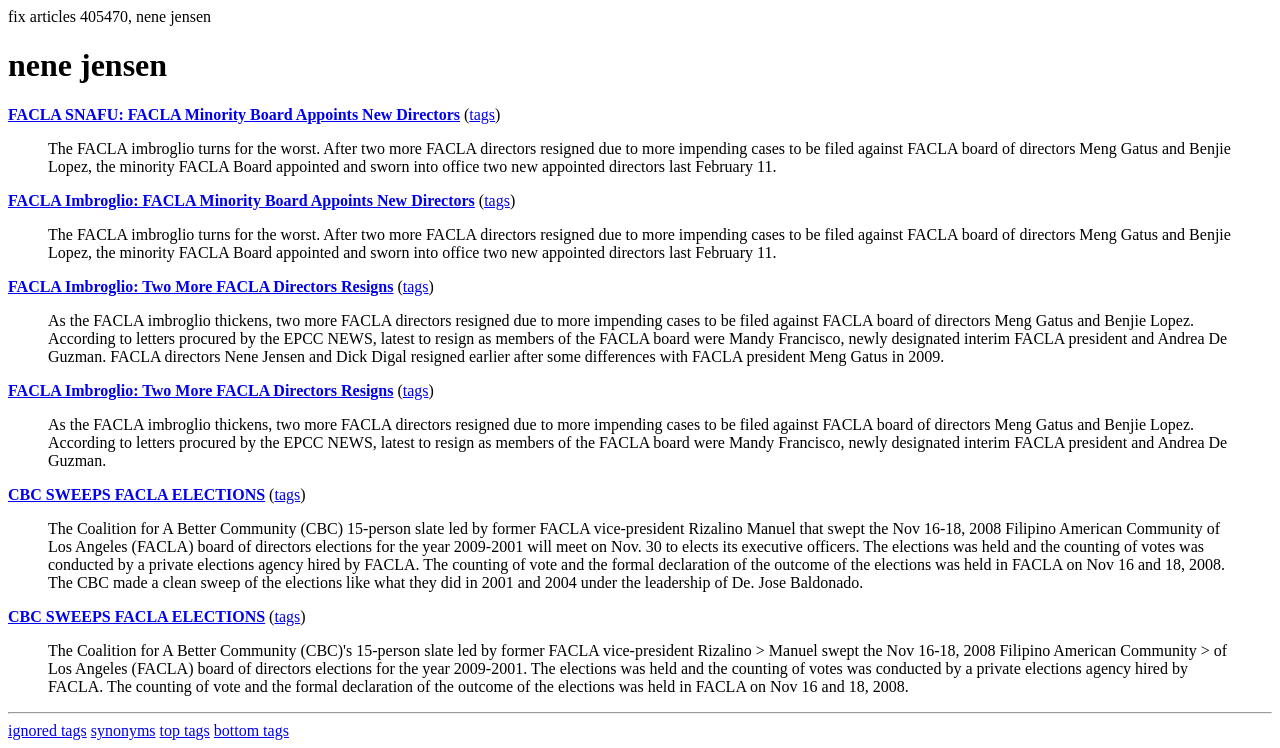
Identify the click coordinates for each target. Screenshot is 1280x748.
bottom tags (251, 730)
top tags (185, 730)
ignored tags (47, 730)
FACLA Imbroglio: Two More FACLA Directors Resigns (200, 286)
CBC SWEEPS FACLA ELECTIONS (136, 494)
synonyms (123, 730)
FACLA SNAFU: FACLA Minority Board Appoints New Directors (234, 114)
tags (482, 114)
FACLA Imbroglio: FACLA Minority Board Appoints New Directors (241, 200)
